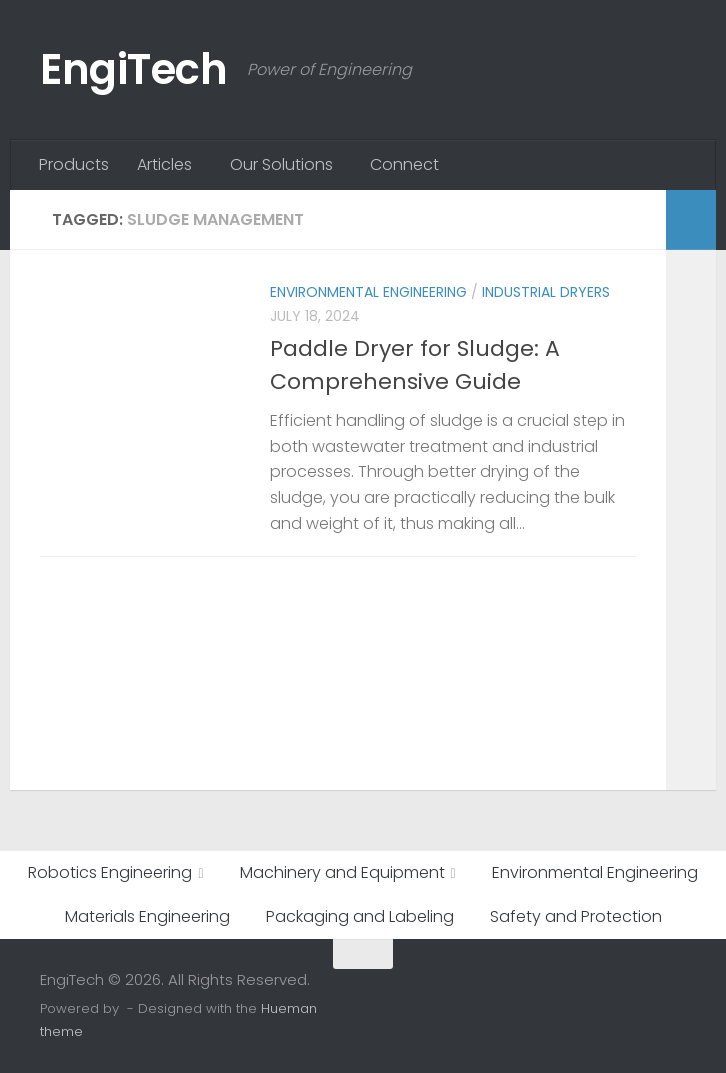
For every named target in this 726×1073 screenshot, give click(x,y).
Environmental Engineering (368, 292)
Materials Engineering (147, 916)
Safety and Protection (576, 916)
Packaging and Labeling (360, 916)
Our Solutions (281, 164)
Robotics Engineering (110, 872)
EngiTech (133, 69)
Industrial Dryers (546, 292)
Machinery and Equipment (342, 872)
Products (74, 164)
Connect (404, 164)
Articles (164, 164)
